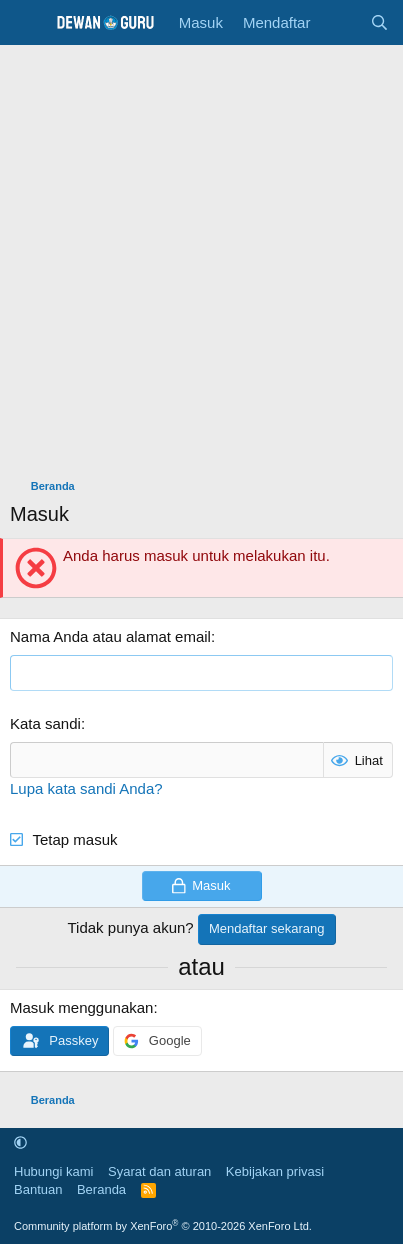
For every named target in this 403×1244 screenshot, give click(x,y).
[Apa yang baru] (339, 22)
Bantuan (38, 1189)
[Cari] (379, 22)
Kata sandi (45, 723)
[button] (20, 1142)
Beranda (101, 1189)
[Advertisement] (201, 256)
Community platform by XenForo (163, 1226)
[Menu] (27, 23)
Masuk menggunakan (81, 1007)
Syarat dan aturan (159, 1171)
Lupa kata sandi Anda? (86, 788)
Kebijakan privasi (275, 1171)
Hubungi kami (54, 1171)
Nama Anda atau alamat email (110, 636)
